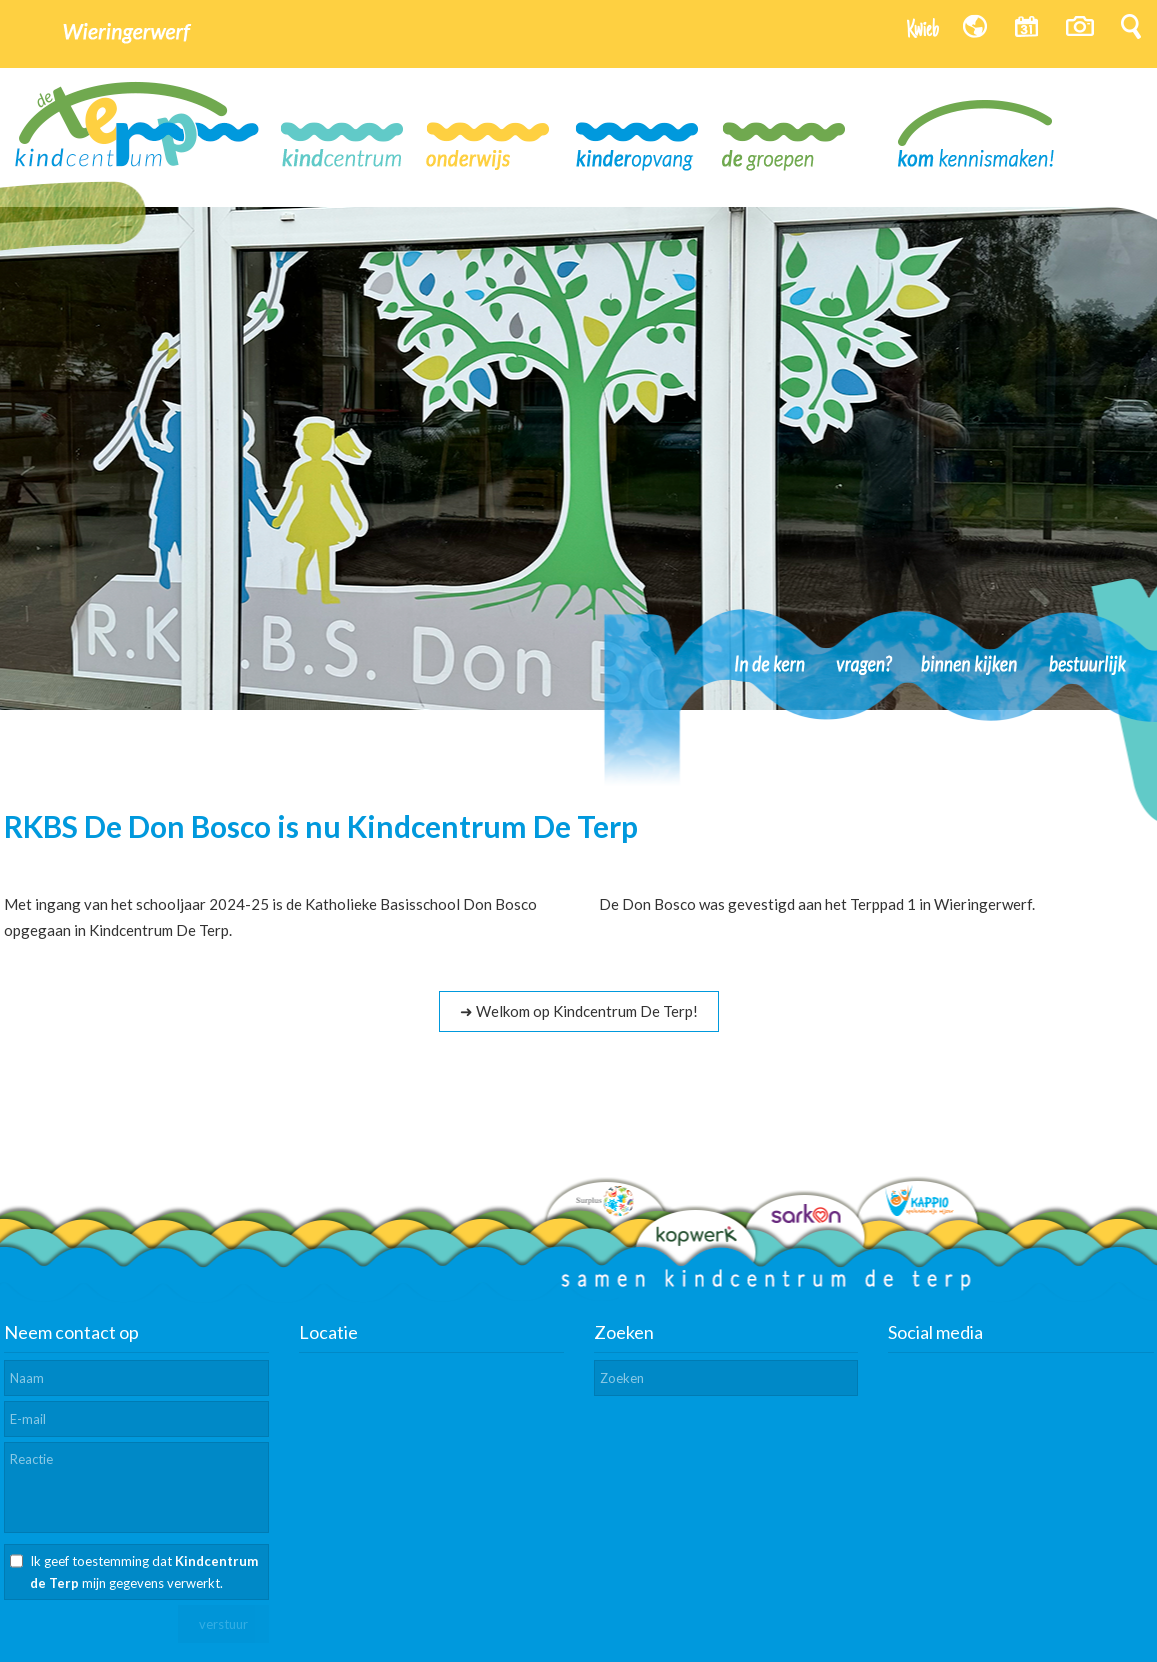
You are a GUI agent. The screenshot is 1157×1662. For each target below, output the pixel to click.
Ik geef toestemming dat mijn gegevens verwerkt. (144, 1572)
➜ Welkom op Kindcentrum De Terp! (579, 1011)
